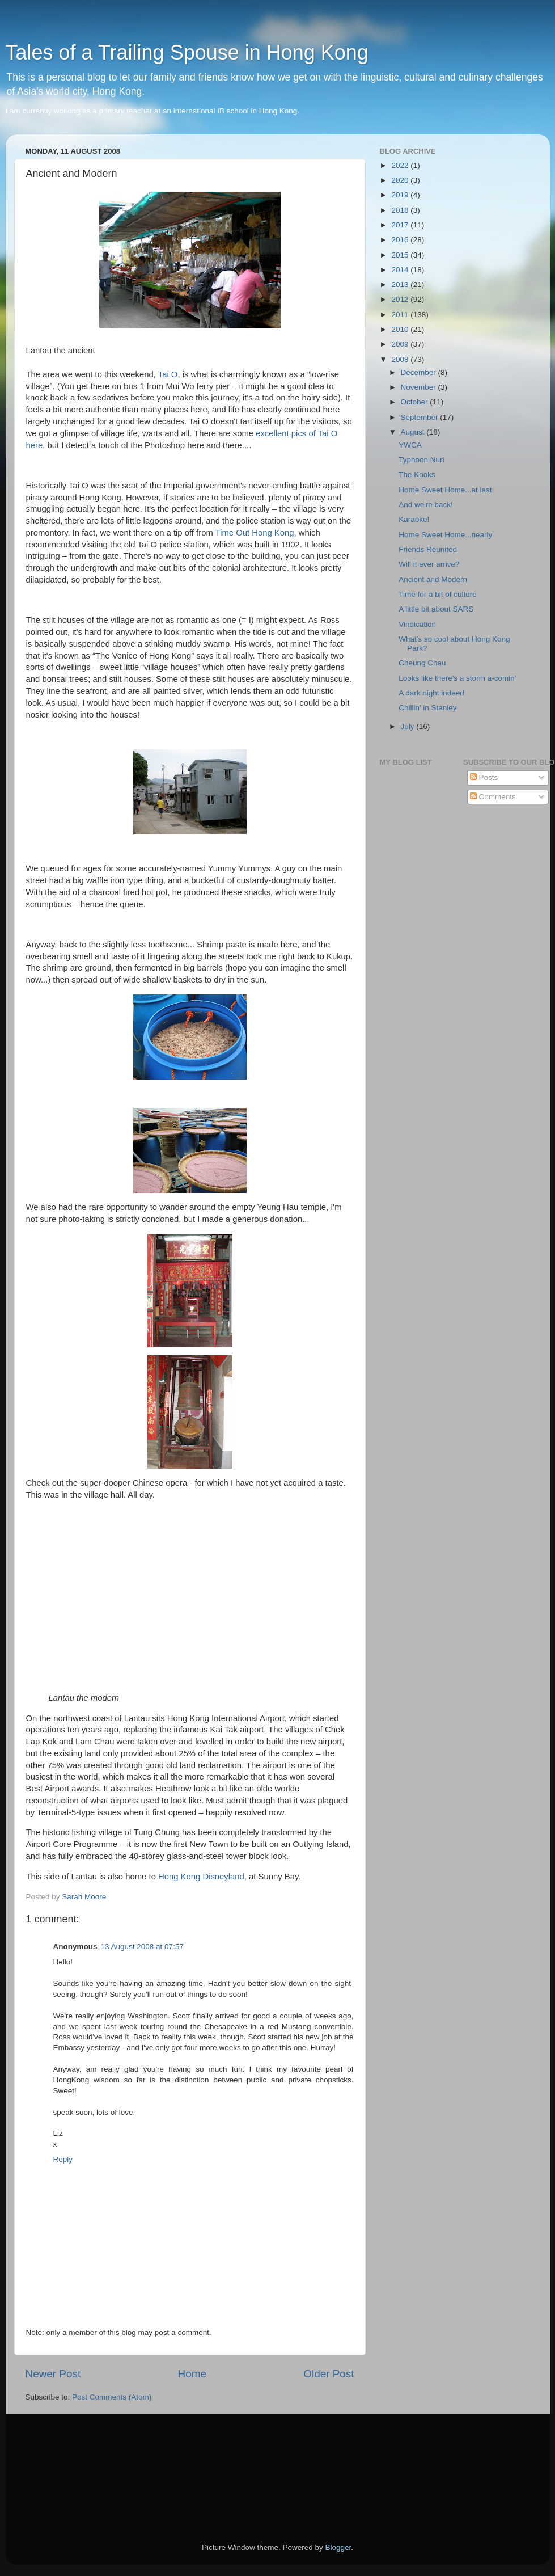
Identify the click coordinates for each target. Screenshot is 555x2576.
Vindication (417, 624)
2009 (400, 344)
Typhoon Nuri (421, 460)
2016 (400, 239)
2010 (400, 329)
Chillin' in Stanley (427, 707)
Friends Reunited (428, 549)
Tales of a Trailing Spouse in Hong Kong (187, 52)
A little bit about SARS (436, 609)
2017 (400, 225)
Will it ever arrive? (429, 564)
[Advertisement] (77, 2462)
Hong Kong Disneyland (200, 1876)
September (420, 417)
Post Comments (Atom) (111, 2397)
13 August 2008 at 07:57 (142, 1946)
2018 (400, 210)
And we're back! (426, 504)
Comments (493, 796)
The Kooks (417, 474)
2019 (400, 195)
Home (192, 2374)
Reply (63, 2159)
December (419, 372)
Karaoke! (414, 519)
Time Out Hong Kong (254, 532)
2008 (400, 359)
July (409, 726)
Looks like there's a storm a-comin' (457, 678)
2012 (400, 299)
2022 (400, 165)
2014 (400, 269)
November (419, 387)
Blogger (338, 2547)
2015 (400, 255)
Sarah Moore (84, 1896)
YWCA (410, 445)
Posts (484, 777)
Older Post (328, 2374)
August (414, 432)
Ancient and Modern (433, 579)
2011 (400, 314)
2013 (400, 284)
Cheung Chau (422, 663)
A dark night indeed (431, 693)
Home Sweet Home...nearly (445, 534)
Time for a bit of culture (438, 594)
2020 (400, 180)
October (415, 402)
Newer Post (53, 2374)
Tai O (168, 374)
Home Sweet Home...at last (445, 490)
